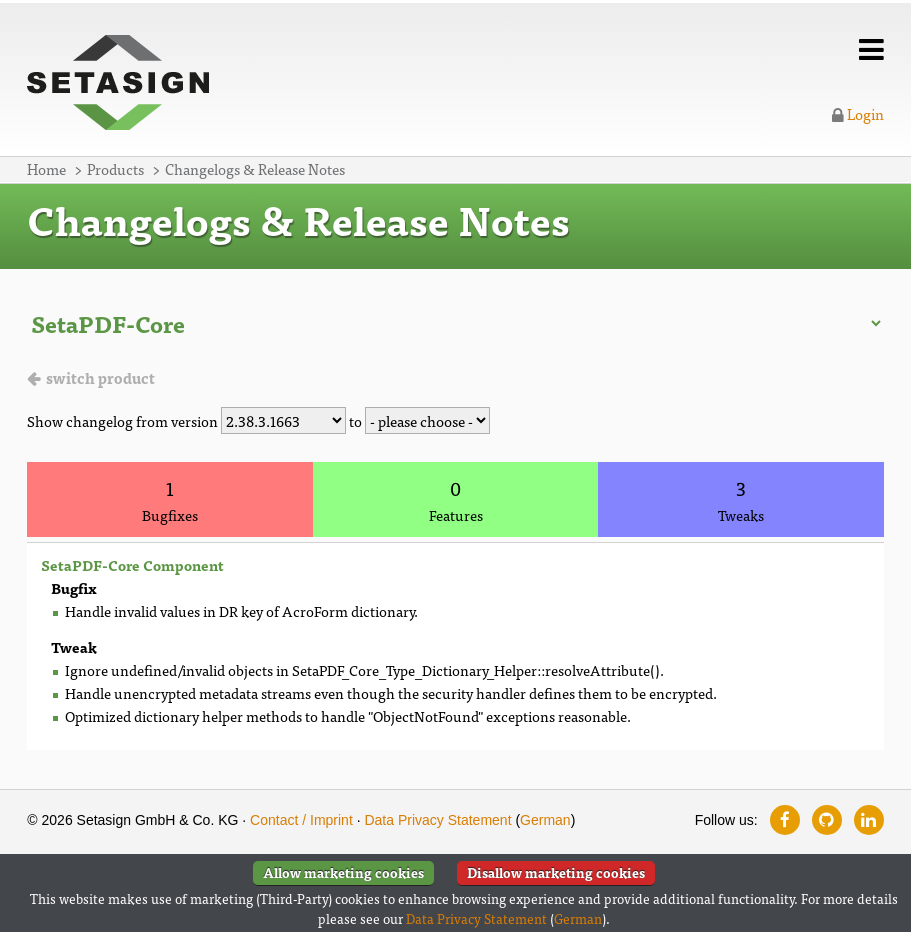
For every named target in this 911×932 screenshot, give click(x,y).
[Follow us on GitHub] (827, 820)
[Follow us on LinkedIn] (869, 820)
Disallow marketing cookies (556, 872)
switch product (100, 377)
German (545, 820)
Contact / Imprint (301, 820)
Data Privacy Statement (437, 820)
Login (858, 113)
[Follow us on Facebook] (785, 820)
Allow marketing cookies (343, 872)
